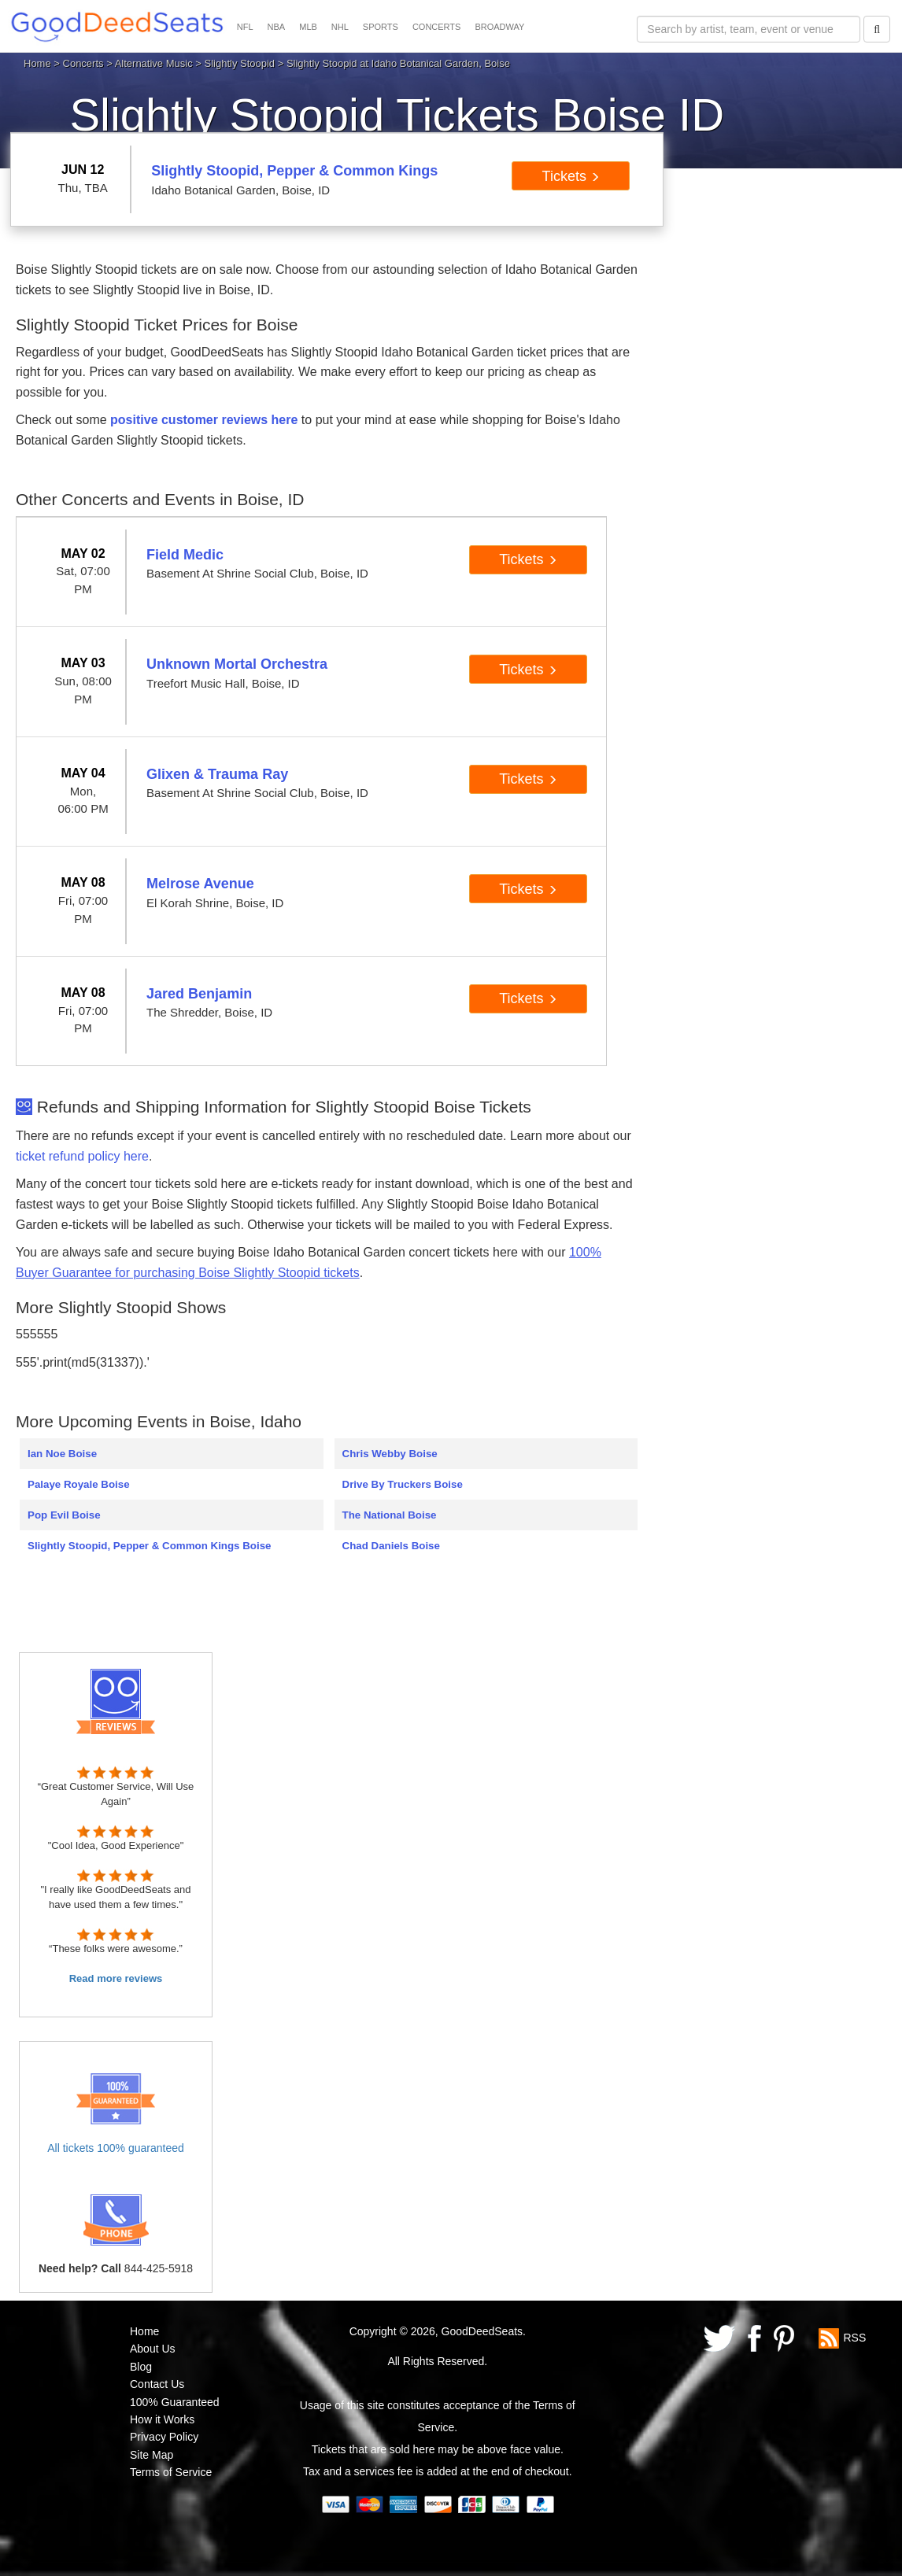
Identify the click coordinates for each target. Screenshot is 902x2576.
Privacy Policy (164, 2436)
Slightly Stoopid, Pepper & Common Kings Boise (150, 1546)
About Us (153, 2348)
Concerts (83, 63)
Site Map (151, 2455)
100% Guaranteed (175, 2402)
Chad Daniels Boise (391, 1546)
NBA (277, 26)
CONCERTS (436, 26)
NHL (340, 26)
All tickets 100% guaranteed (115, 2148)
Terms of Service (171, 2472)
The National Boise (389, 1515)
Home (37, 63)
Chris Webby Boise (390, 1454)
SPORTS (380, 26)
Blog (141, 2366)
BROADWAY (499, 26)
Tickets (571, 176)
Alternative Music (154, 63)
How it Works (162, 2419)
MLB (308, 26)
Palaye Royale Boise (79, 1484)
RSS (854, 2337)
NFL (245, 26)
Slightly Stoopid (239, 63)
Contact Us (157, 2384)
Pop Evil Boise (64, 1515)
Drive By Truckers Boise (402, 1484)
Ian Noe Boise (62, 1454)
